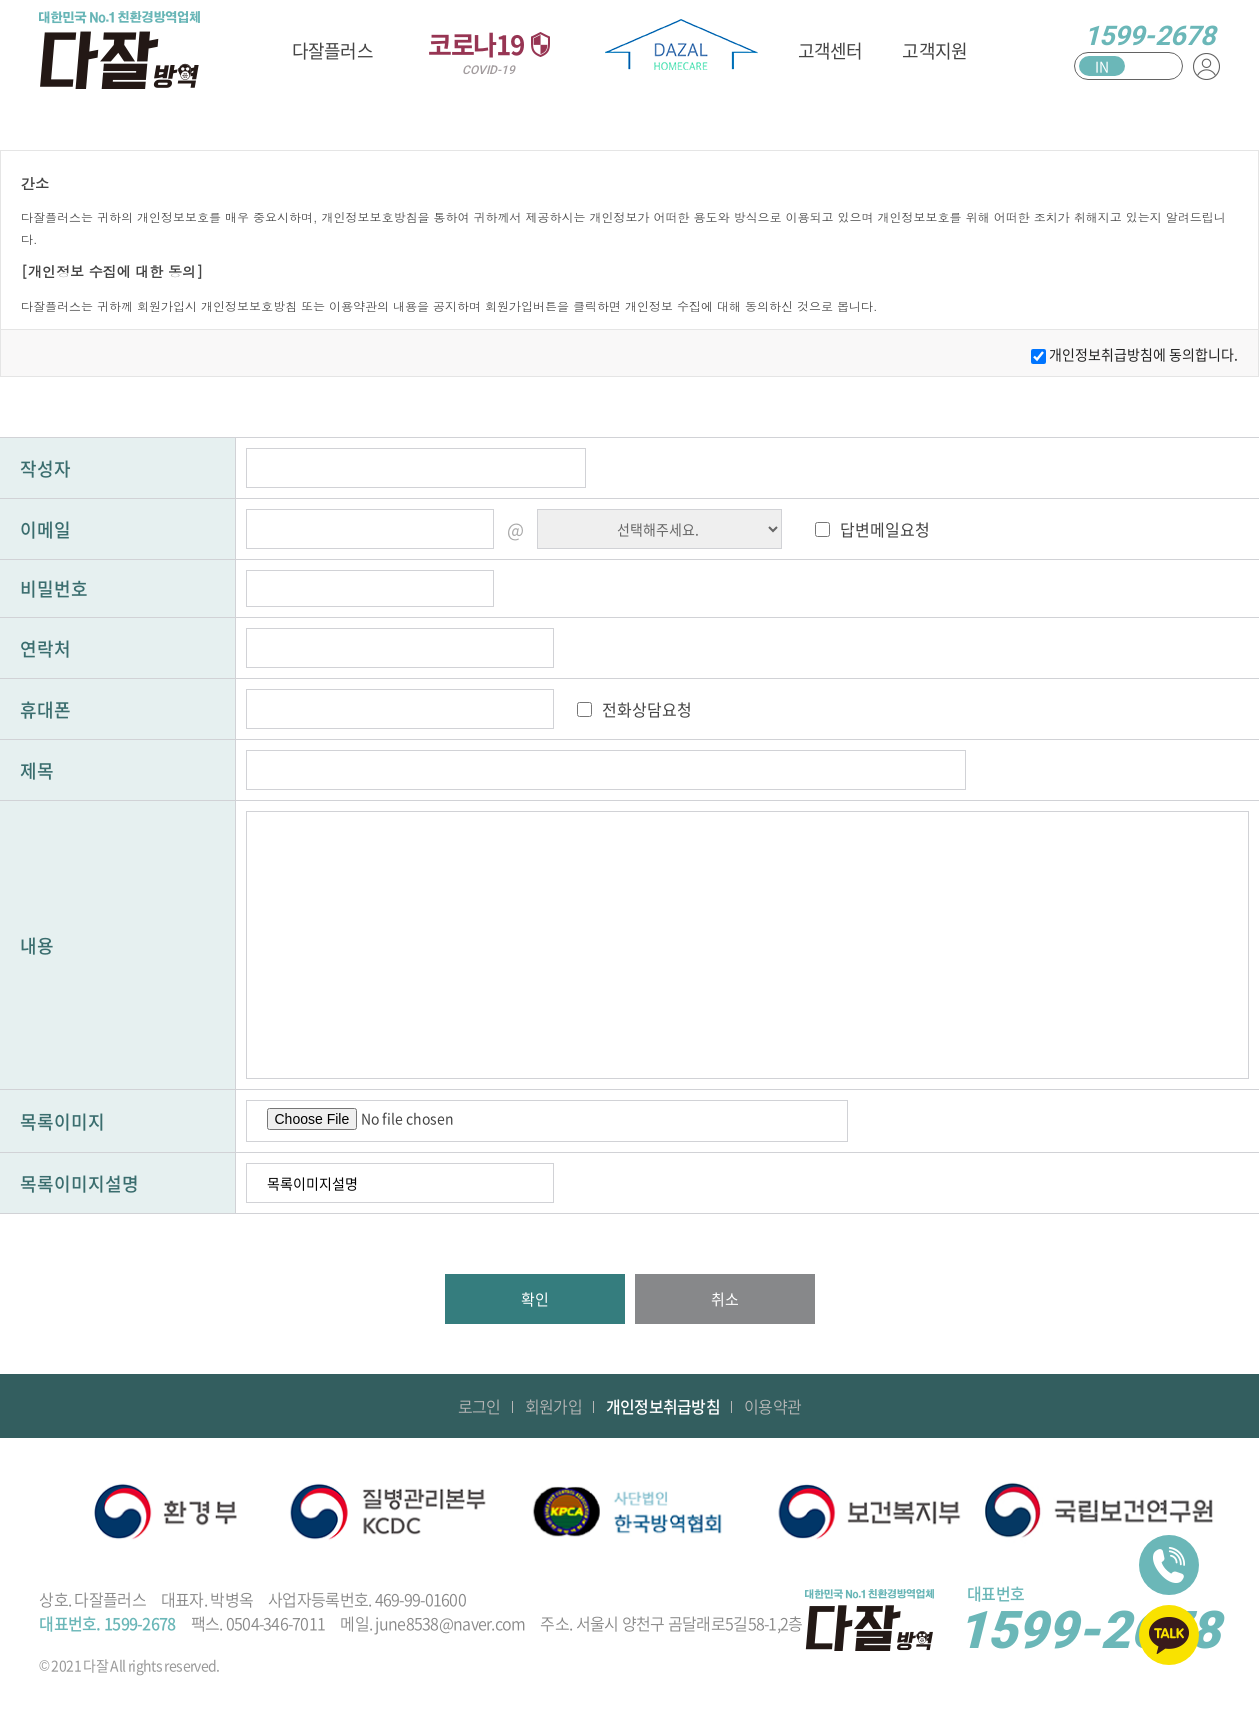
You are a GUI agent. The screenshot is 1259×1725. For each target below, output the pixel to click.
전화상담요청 (647, 709)
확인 (535, 1299)
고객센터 (830, 50)
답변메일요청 (885, 529)
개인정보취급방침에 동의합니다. (1143, 354)
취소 (725, 1299)
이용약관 (772, 1406)
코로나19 (489, 51)
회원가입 (553, 1406)
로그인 (479, 1406)
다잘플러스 (332, 50)
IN (1102, 66)
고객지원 (934, 50)
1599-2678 (1149, 36)
